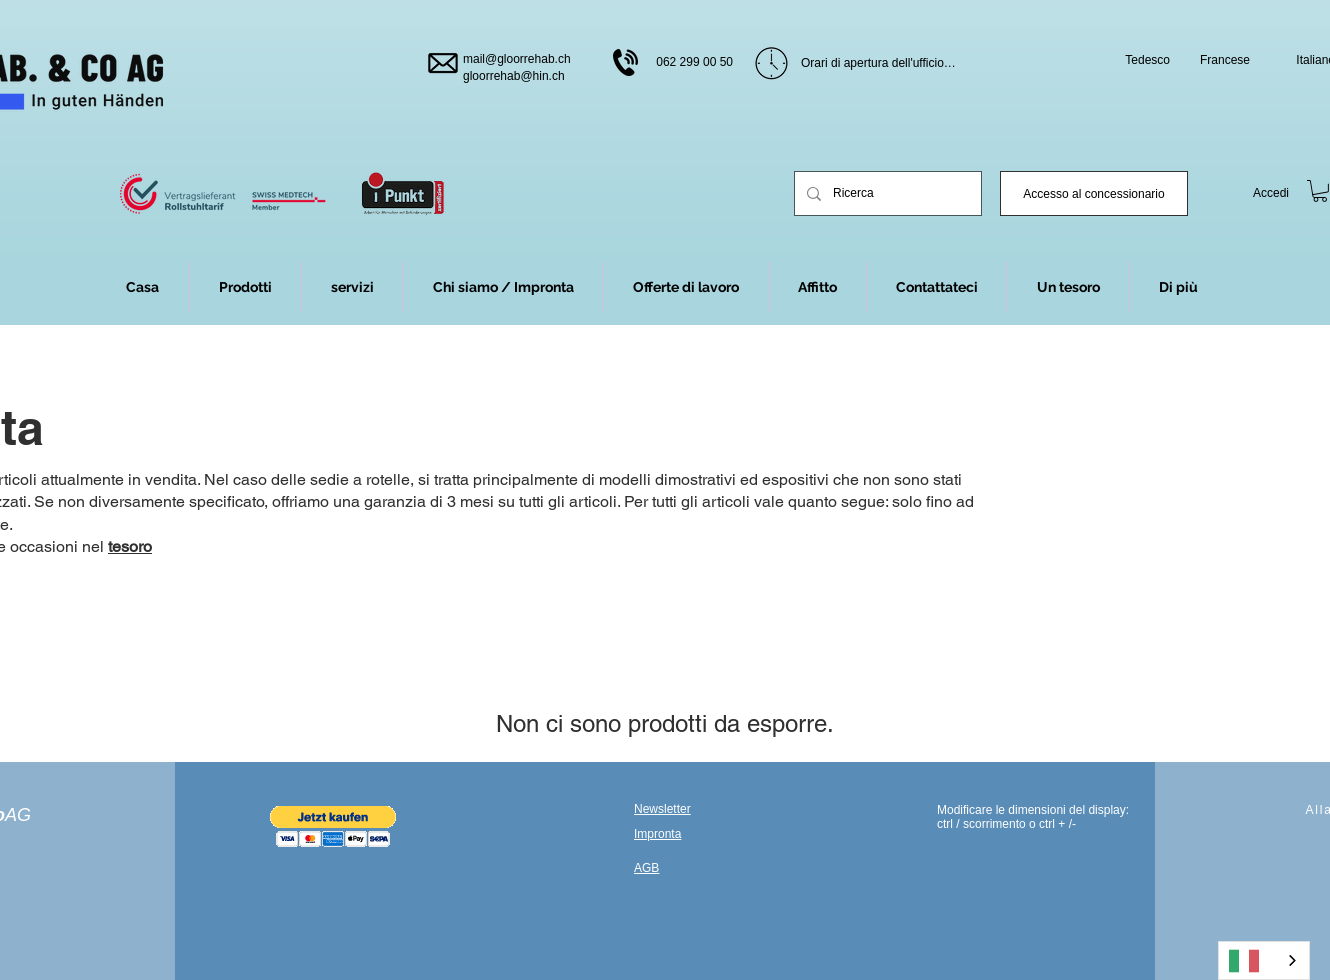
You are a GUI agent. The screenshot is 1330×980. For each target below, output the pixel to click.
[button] (1178, 287)
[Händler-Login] (1094, 193)
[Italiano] (1264, 960)
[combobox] (1264, 960)
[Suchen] (886, 193)
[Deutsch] (1138, 60)
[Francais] (1218, 60)
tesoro (130, 546)
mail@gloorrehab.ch (517, 59)
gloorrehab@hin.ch (514, 76)
